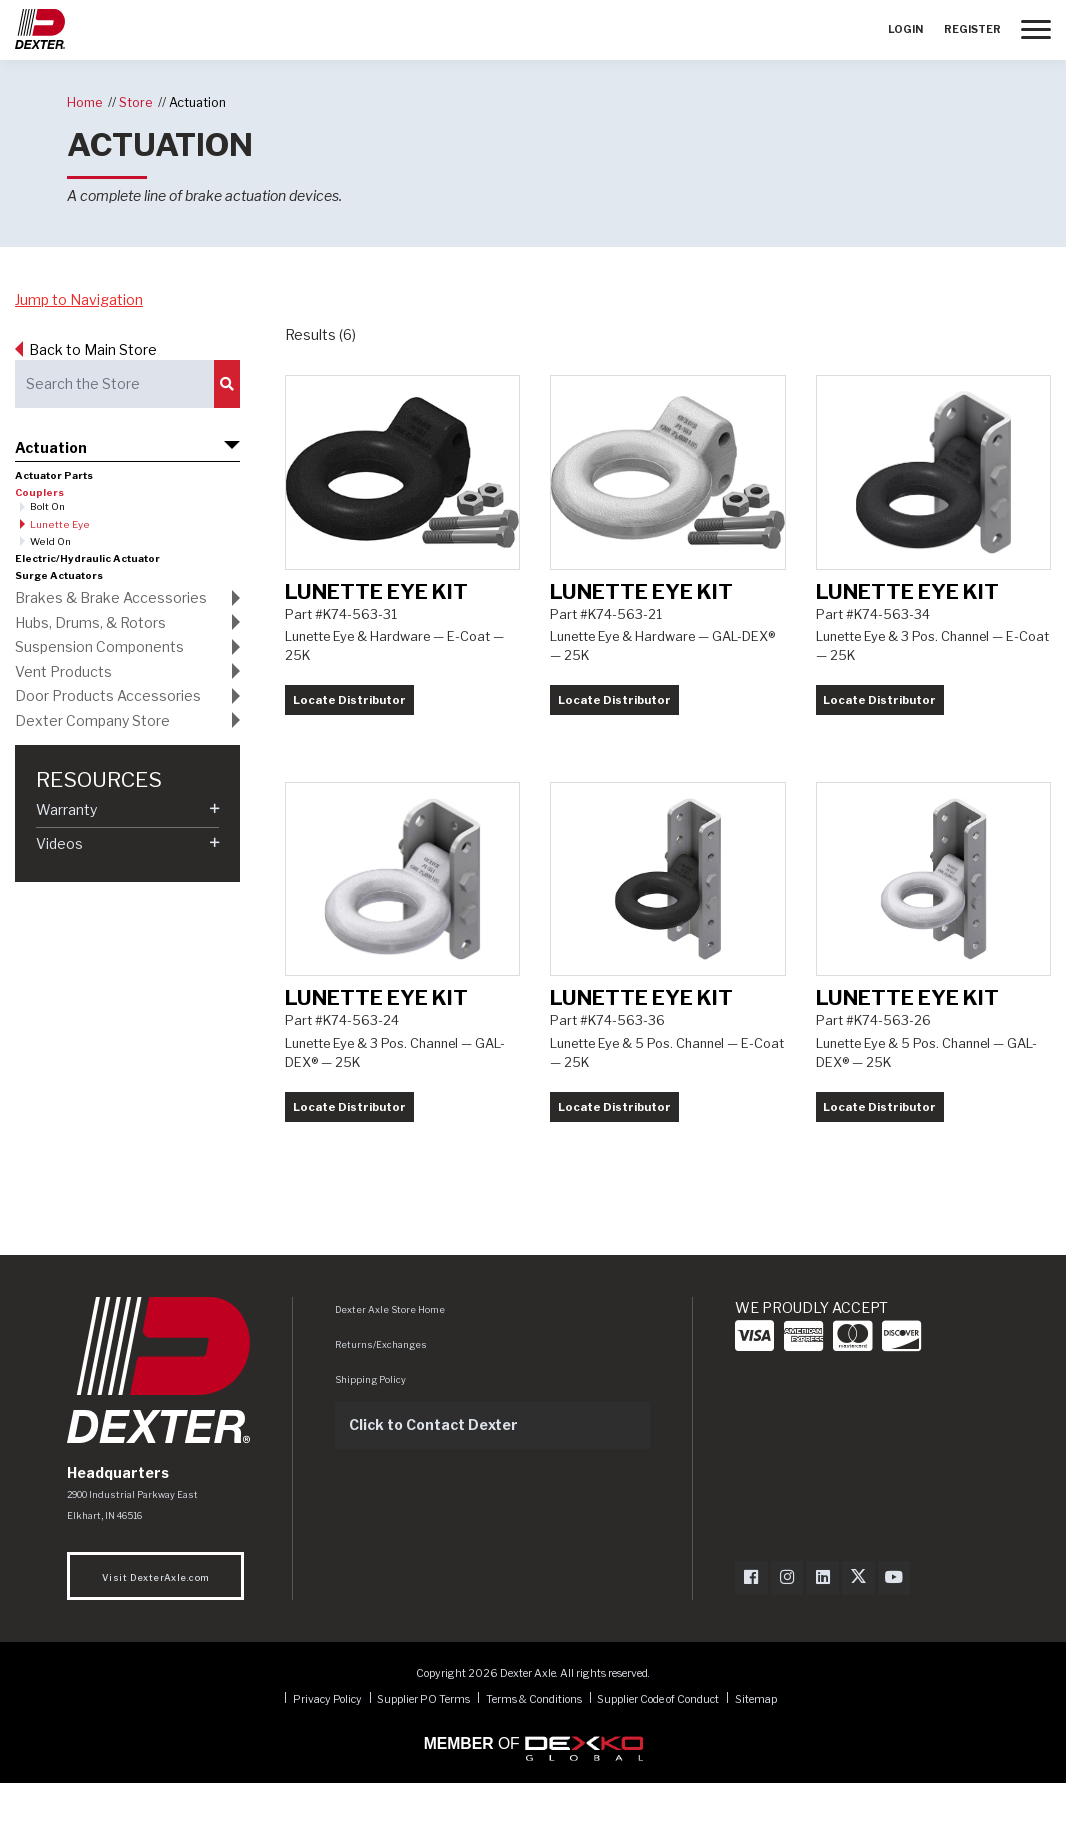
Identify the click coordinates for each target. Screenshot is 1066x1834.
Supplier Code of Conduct (659, 1749)
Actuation (197, 102)
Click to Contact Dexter (433, 1475)
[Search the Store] (114, 384)
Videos (59, 843)
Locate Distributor (349, 725)
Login (905, 29)
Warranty (66, 809)
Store (135, 102)
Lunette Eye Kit (376, 616)
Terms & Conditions (534, 1749)
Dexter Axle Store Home (390, 1360)
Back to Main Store (93, 349)
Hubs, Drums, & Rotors (90, 622)
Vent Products (63, 671)
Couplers (39, 492)
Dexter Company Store (92, 720)
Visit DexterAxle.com (155, 1628)
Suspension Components (99, 646)
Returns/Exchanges (381, 1395)
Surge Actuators (59, 575)
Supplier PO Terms (423, 1749)
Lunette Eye (60, 524)
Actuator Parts (54, 475)
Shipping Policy (370, 1430)
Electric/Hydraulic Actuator (87, 558)
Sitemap (756, 1749)
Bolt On (47, 506)
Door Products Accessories (108, 695)
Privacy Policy (327, 1749)
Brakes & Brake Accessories (111, 597)
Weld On (50, 541)
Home (84, 102)
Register (972, 29)
